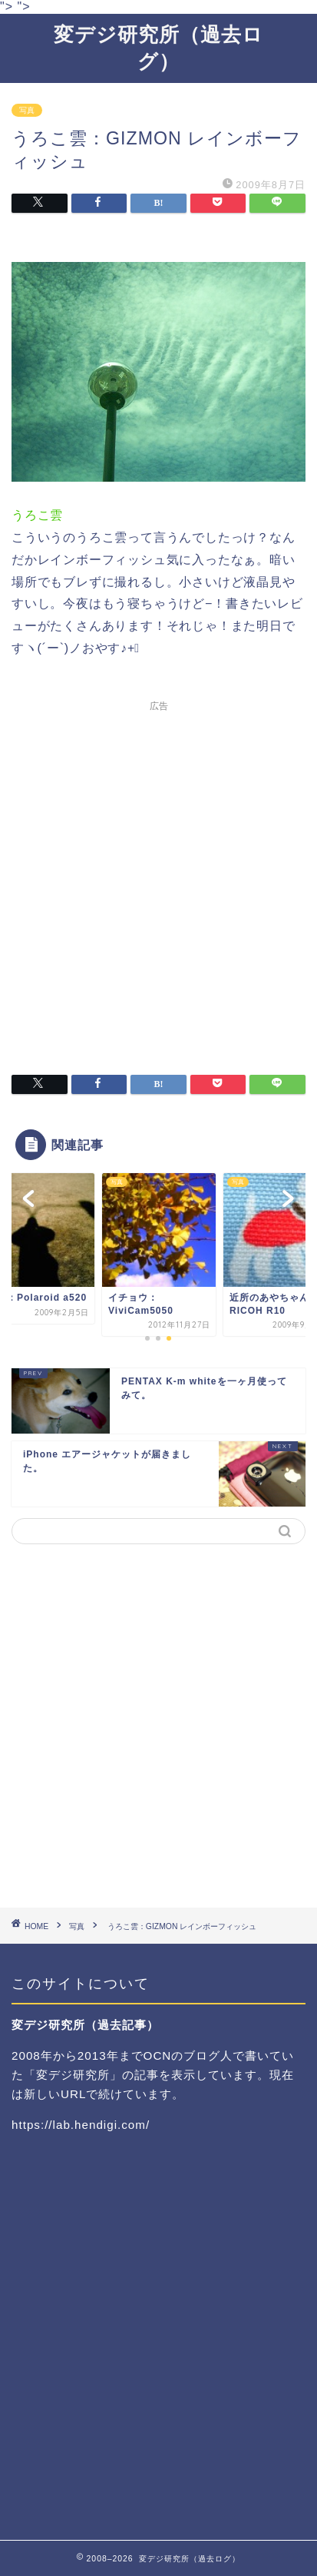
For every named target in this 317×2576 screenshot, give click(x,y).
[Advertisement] (158, 877)
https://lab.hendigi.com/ (81, 2124)
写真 (27, 110)
